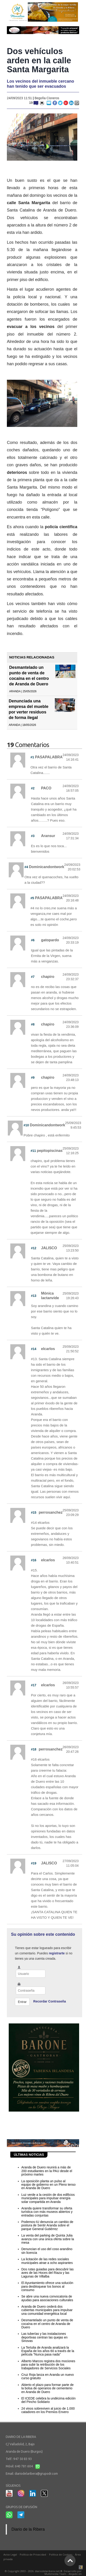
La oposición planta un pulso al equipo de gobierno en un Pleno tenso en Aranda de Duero (48, 2184)
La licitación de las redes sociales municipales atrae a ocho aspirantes (47, 2260)
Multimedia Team (55, 2574)
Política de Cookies (60, 2554)
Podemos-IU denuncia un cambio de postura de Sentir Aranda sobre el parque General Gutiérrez (47, 2225)
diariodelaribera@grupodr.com (36, 2473)
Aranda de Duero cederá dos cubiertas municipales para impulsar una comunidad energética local (46, 2310)
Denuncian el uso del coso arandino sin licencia (46, 2250)
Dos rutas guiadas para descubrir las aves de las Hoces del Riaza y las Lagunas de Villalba (47, 2272)
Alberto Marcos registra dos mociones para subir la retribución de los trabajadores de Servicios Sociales (48, 2364)
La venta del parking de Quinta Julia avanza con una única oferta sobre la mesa (47, 2239)
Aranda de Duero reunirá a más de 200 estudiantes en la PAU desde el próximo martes (46, 2170)
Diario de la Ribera (28, 2529)
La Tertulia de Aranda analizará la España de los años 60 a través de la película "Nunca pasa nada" (47, 2351)
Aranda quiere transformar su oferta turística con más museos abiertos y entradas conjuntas (46, 2211)
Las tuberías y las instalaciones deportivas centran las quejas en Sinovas (44, 2337)
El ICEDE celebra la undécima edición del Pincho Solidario (48, 2400)
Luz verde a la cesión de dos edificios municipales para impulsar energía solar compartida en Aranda (48, 2198)
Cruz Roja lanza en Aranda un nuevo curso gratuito (47, 2376)
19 (33, 102)
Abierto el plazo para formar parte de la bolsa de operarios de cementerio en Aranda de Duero (47, 2388)
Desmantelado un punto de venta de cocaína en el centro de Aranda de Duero (47, 2323)
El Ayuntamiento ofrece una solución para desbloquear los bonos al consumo (47, 2286)
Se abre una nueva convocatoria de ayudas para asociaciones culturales (47, 2298)
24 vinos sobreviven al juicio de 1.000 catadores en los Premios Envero (48, 2410)
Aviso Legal (10, 2554)
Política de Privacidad (33, 2554)
